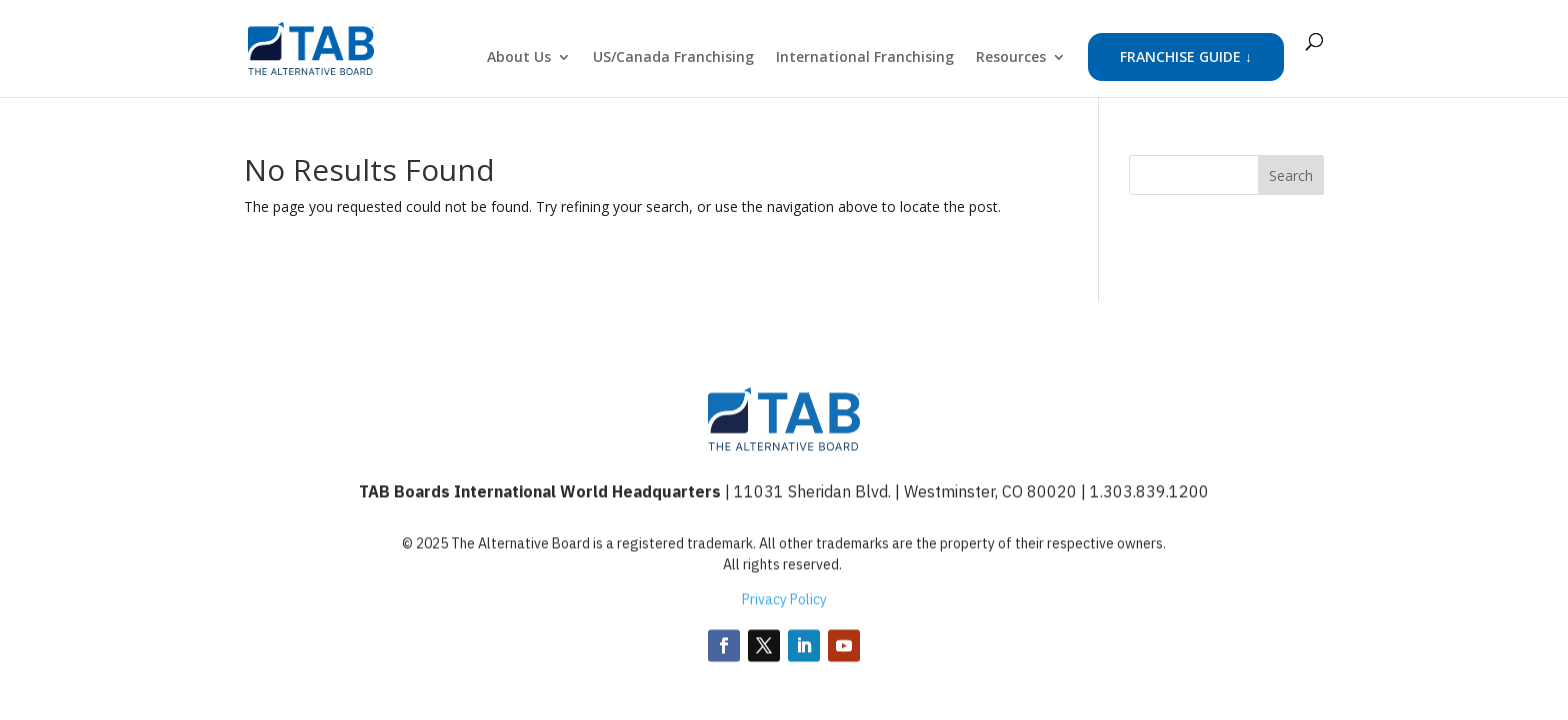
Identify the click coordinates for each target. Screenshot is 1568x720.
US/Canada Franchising (673, 58)
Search (1291, 175)
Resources (1011, 58)
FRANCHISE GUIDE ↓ (1186, 56)
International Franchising (865, 58)
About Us (519, 58)
